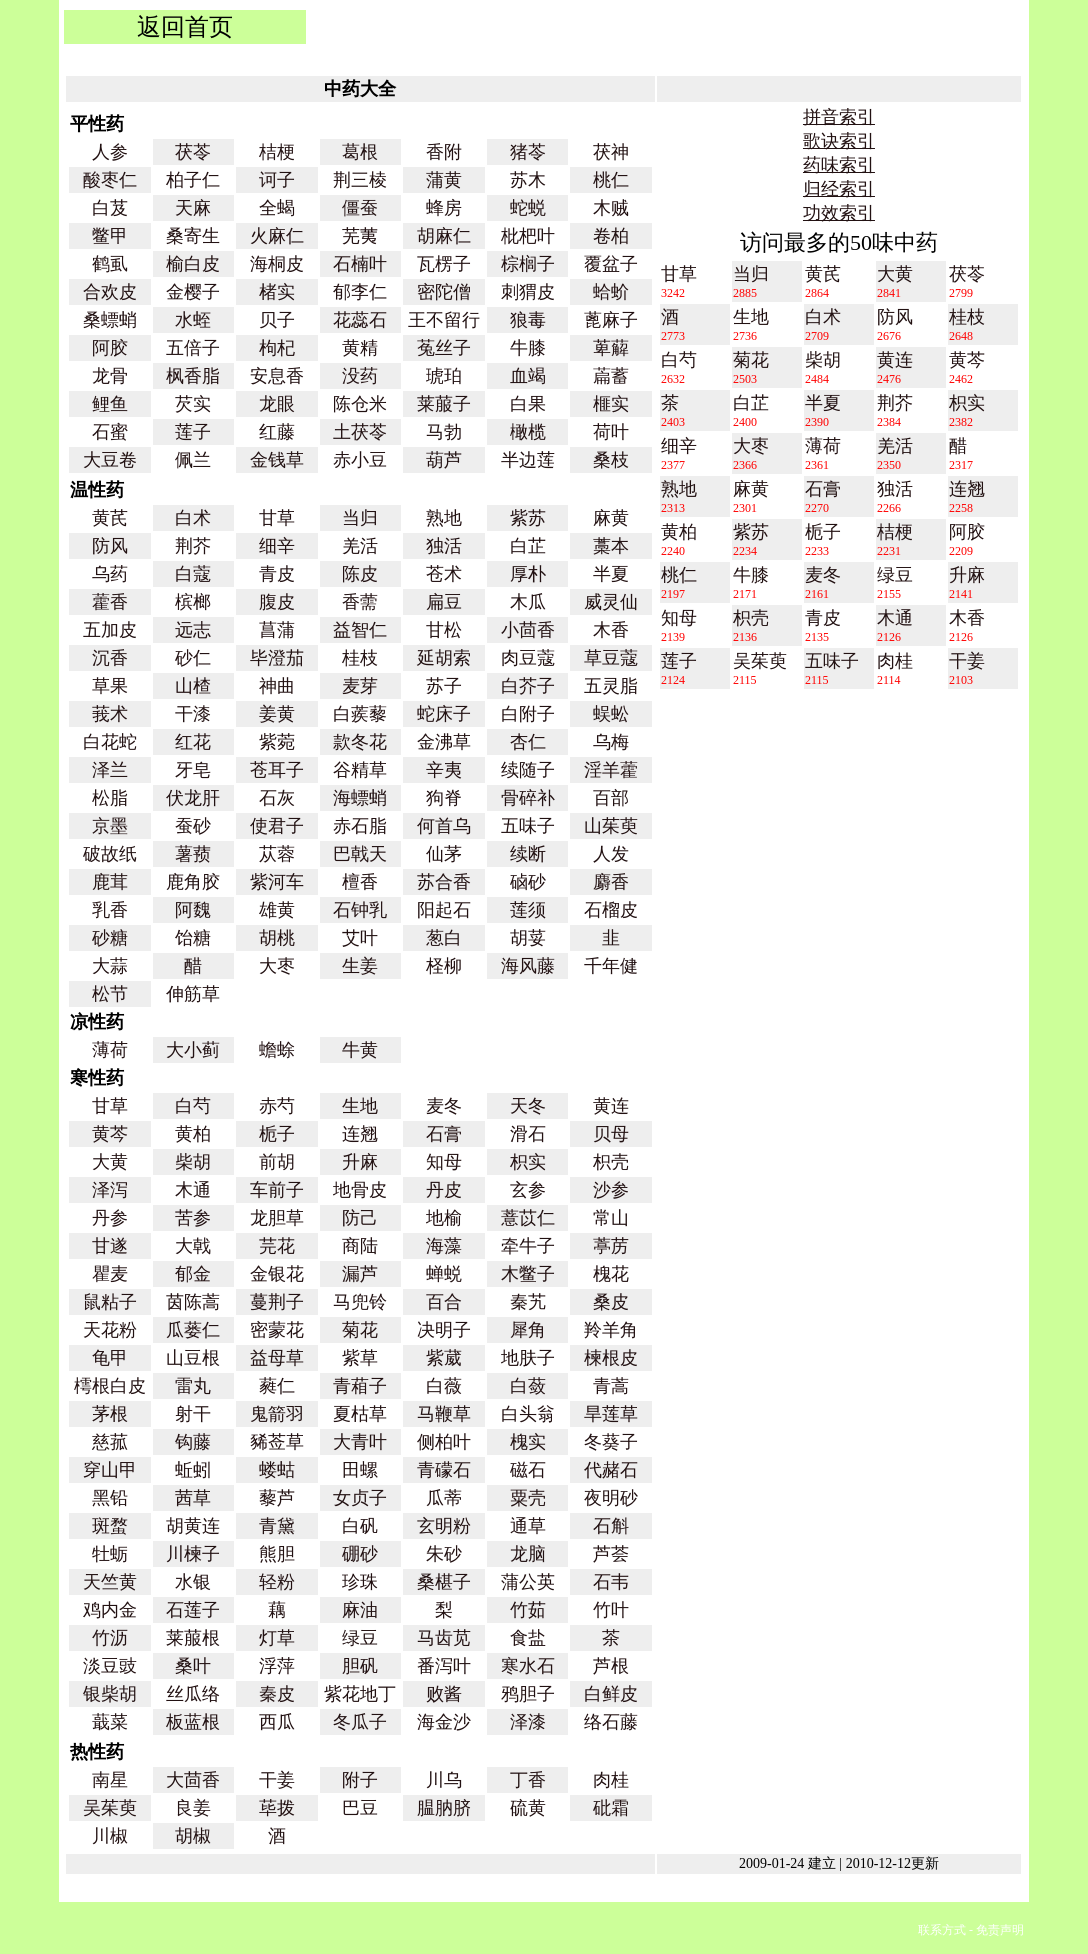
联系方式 (942, 1930)
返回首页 (185, 26)
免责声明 (1000, 1930)
